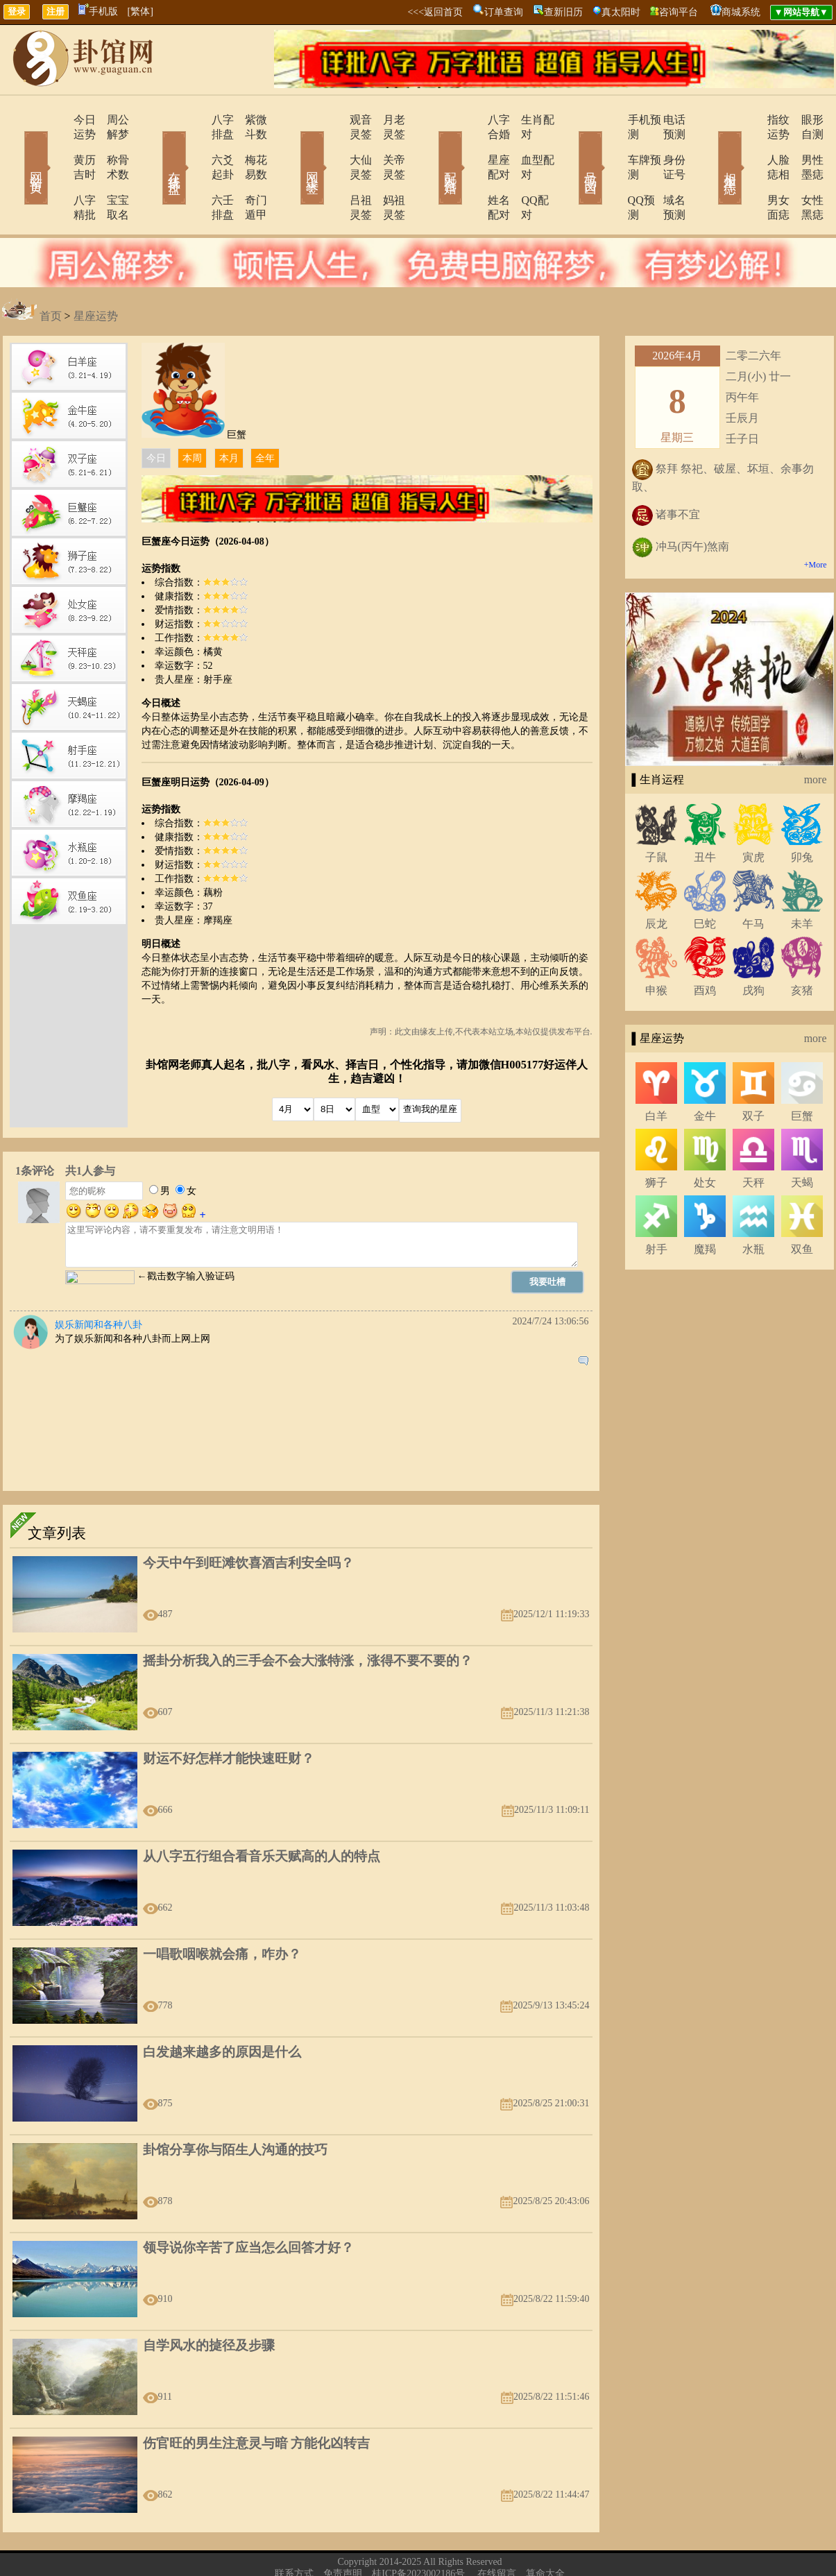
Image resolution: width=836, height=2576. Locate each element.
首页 (51, 272)
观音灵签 (333, 120)
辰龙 (656, 880)
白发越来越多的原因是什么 (222, 2008)
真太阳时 (621, 12)
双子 (753, 1072)
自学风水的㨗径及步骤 (209, 2301)
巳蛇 (705, 880)
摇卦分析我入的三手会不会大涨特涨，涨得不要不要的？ (307, 1617)
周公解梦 (109, 120)
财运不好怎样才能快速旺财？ (228, 1714)
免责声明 (342, 2530)
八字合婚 (472, 120)
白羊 (656, 1072)
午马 (753, 880)
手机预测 (610, 120)
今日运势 (55, 120)
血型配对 (526, 145)
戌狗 (753, 947)
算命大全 (545, 2530)
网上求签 (293, 148)
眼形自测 (803, 120)
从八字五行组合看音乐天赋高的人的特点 (261, 1812)
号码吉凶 (571, 148)
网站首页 (16, 148)
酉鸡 (705, 947)
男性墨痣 (803, 145)
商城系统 (741, 12)
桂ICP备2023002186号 (418, 2530)
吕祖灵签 (333, 171)
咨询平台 (678, 12)
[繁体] (140, 11)
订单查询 (503, 12)
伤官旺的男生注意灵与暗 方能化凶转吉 (256, 2399)
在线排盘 (155, 148)
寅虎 (753, 813)
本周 (192, 414)
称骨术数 (109, 145)
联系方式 (294, 2530)
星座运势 (96, 272)
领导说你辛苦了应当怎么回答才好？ (248, 2204)
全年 (265, 414)
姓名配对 (472, 171)
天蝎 (802, 1139)
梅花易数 (248, 145)
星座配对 (472, 145)
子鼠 (656, 813)
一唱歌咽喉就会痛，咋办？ (222, 1910)
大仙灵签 (333, 145)
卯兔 (802, 813)
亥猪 (802, 947)
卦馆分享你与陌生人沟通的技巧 (235, 2106)
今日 (156, 414)
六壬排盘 (194, 171)
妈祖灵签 (387, 171)
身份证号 (664, 145)
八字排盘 (194, 120)
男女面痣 (749, 171)
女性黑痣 (803, 171)
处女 (705, 1139)
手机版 (98, 11)
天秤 (753, 1139)
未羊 (802, 880)
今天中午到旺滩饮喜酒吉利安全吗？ (248, 1519)
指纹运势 (749, 120)
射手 (656, 1205)
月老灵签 (387, 120)
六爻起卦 (194, 145)
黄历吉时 (55, 145)
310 (411, 2552)
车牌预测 (610, 145)
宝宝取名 (109, 171)
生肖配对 (526, 120)
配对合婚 (432, 148)
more (815, 736)
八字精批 (55, 171)
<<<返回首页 (435, 12)
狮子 (656, 1139)
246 (448, 2552)
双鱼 (802, 1205)
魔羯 (705, 1205)
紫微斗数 (248, 120)
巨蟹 (802, 1072)
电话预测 (664, 120)
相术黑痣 (710, 148)
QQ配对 (523, 171)
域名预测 (664, 171)
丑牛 (705, 813)
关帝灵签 (387, 145)
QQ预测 (607, 171)
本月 (229, 414)
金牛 (705, 1072)
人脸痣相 (749, 145)
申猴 (656, 947)
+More (815, 521)
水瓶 (753, 1205)
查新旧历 (563, 12)
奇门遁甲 (248, 171)
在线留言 (496, 2530)
